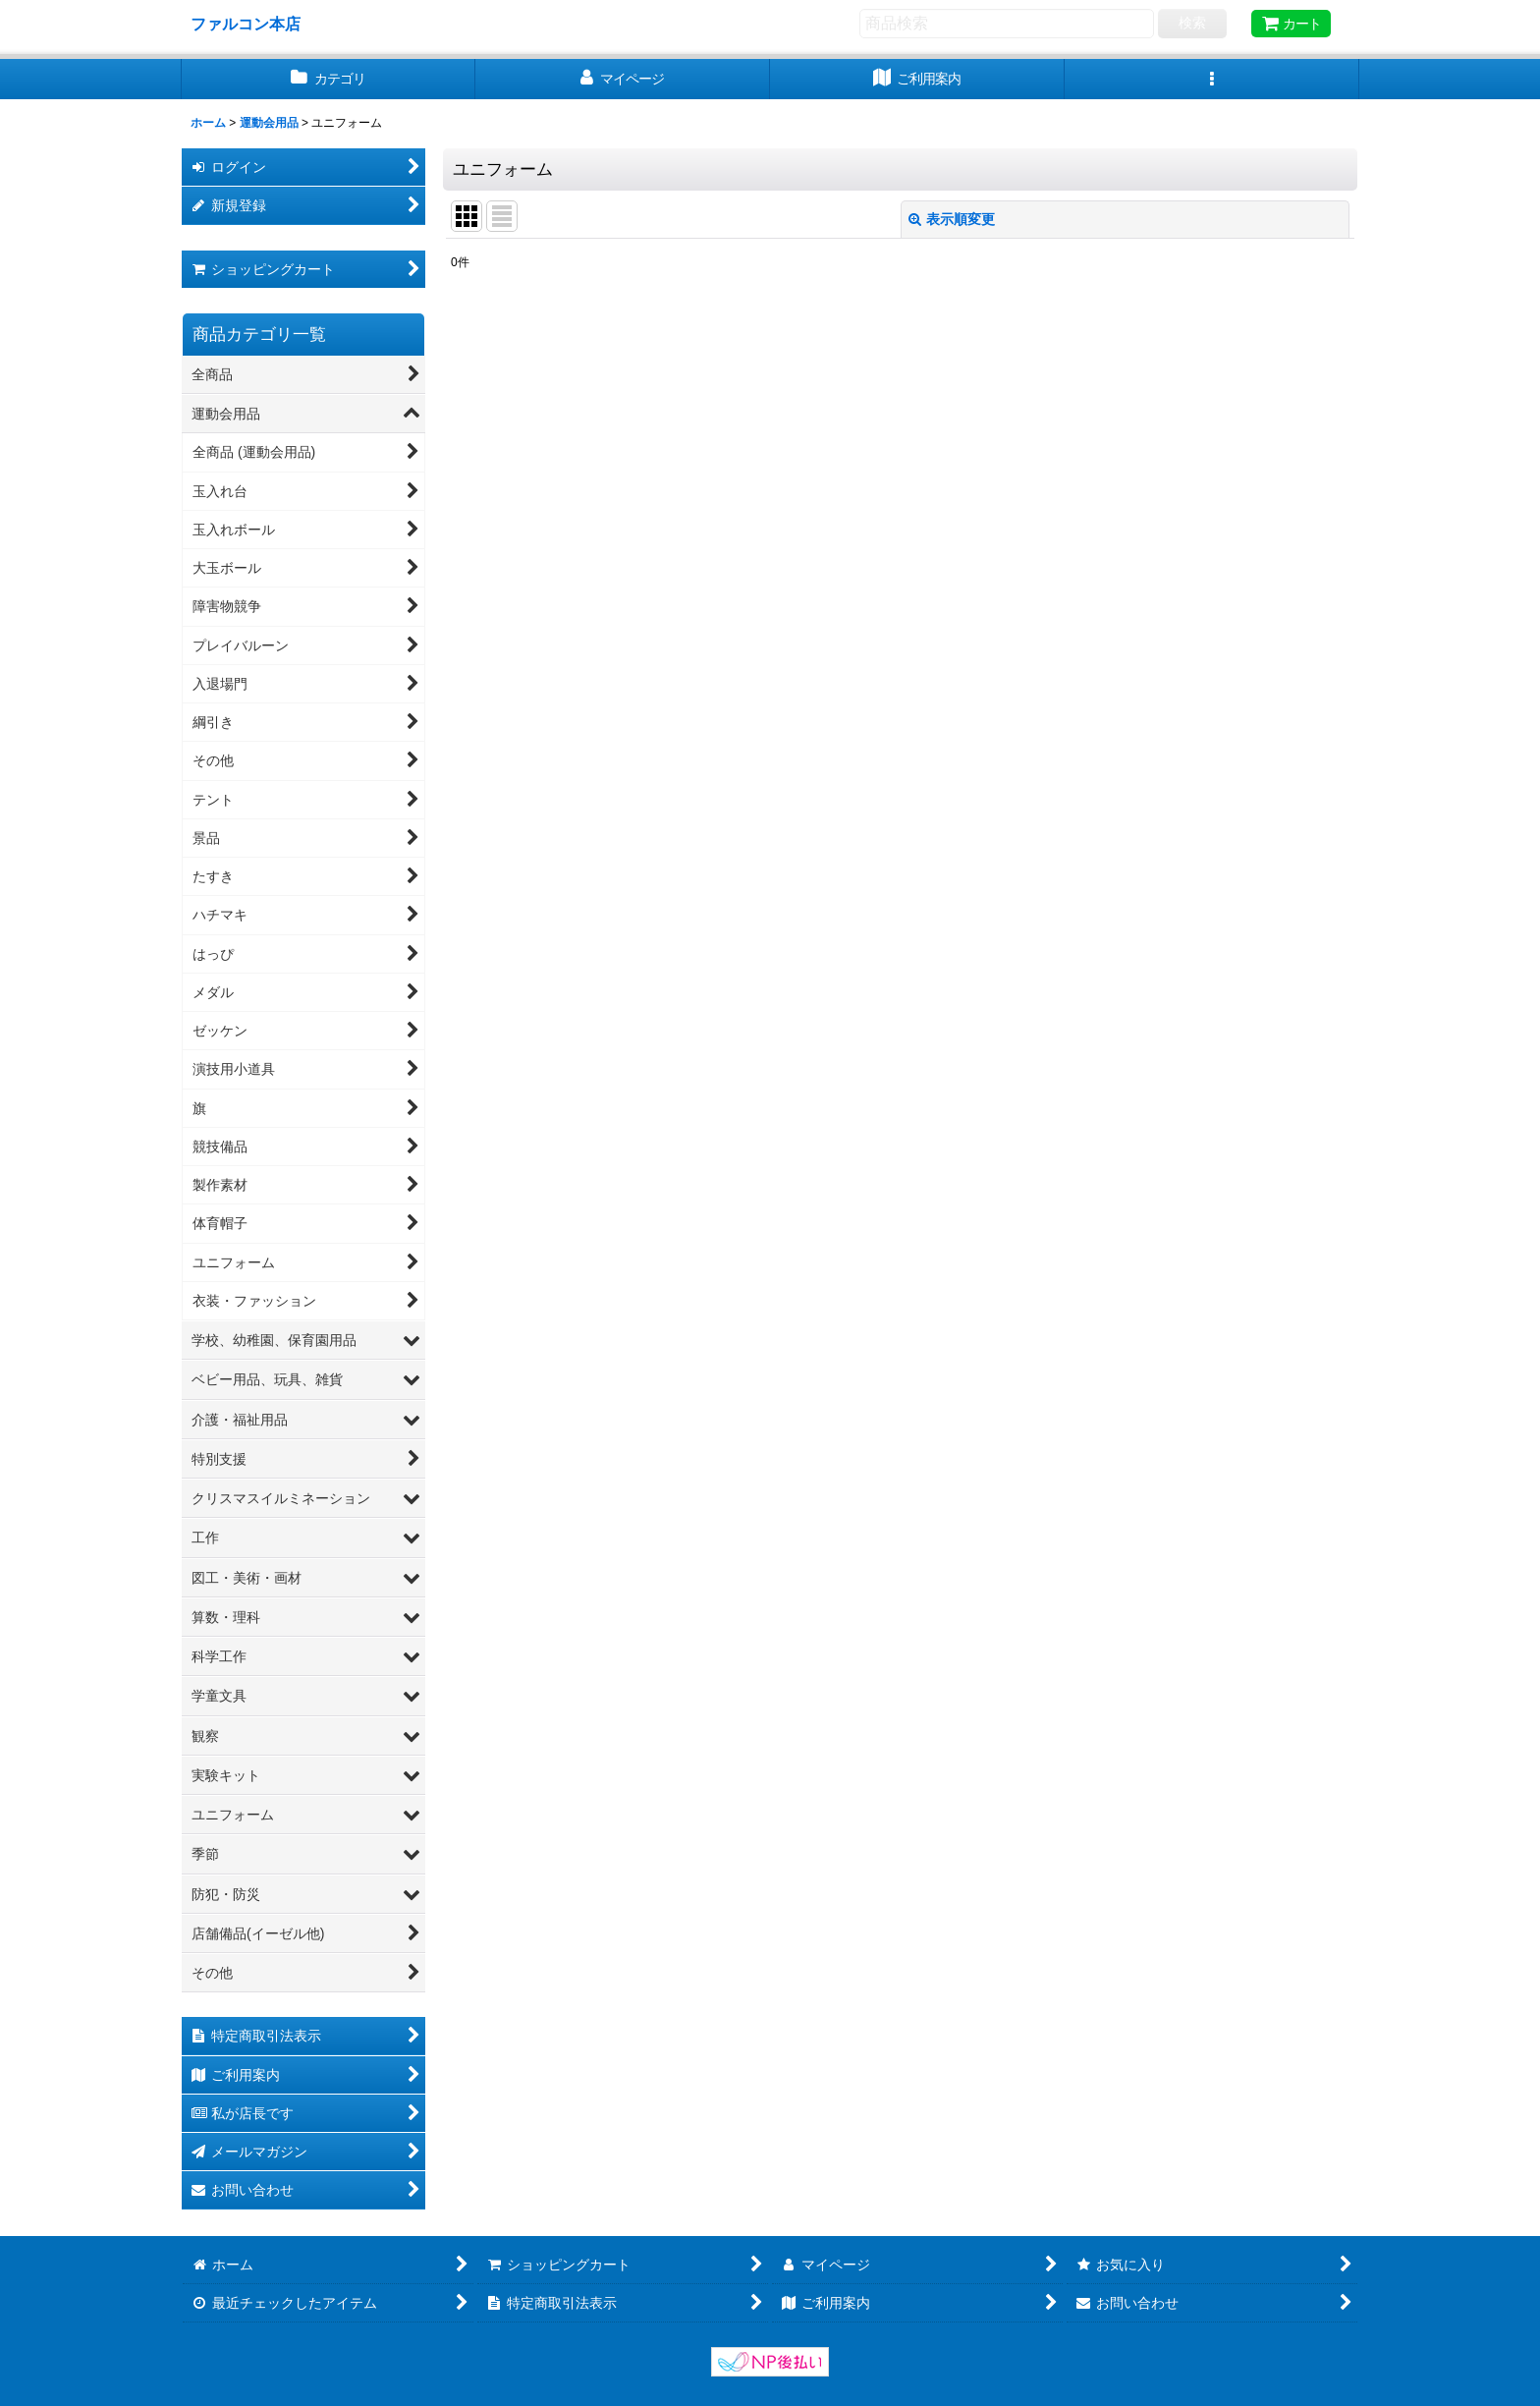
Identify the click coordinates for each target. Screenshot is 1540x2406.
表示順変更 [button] (951, 219)
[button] (1212, 79)
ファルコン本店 (253, 23)
